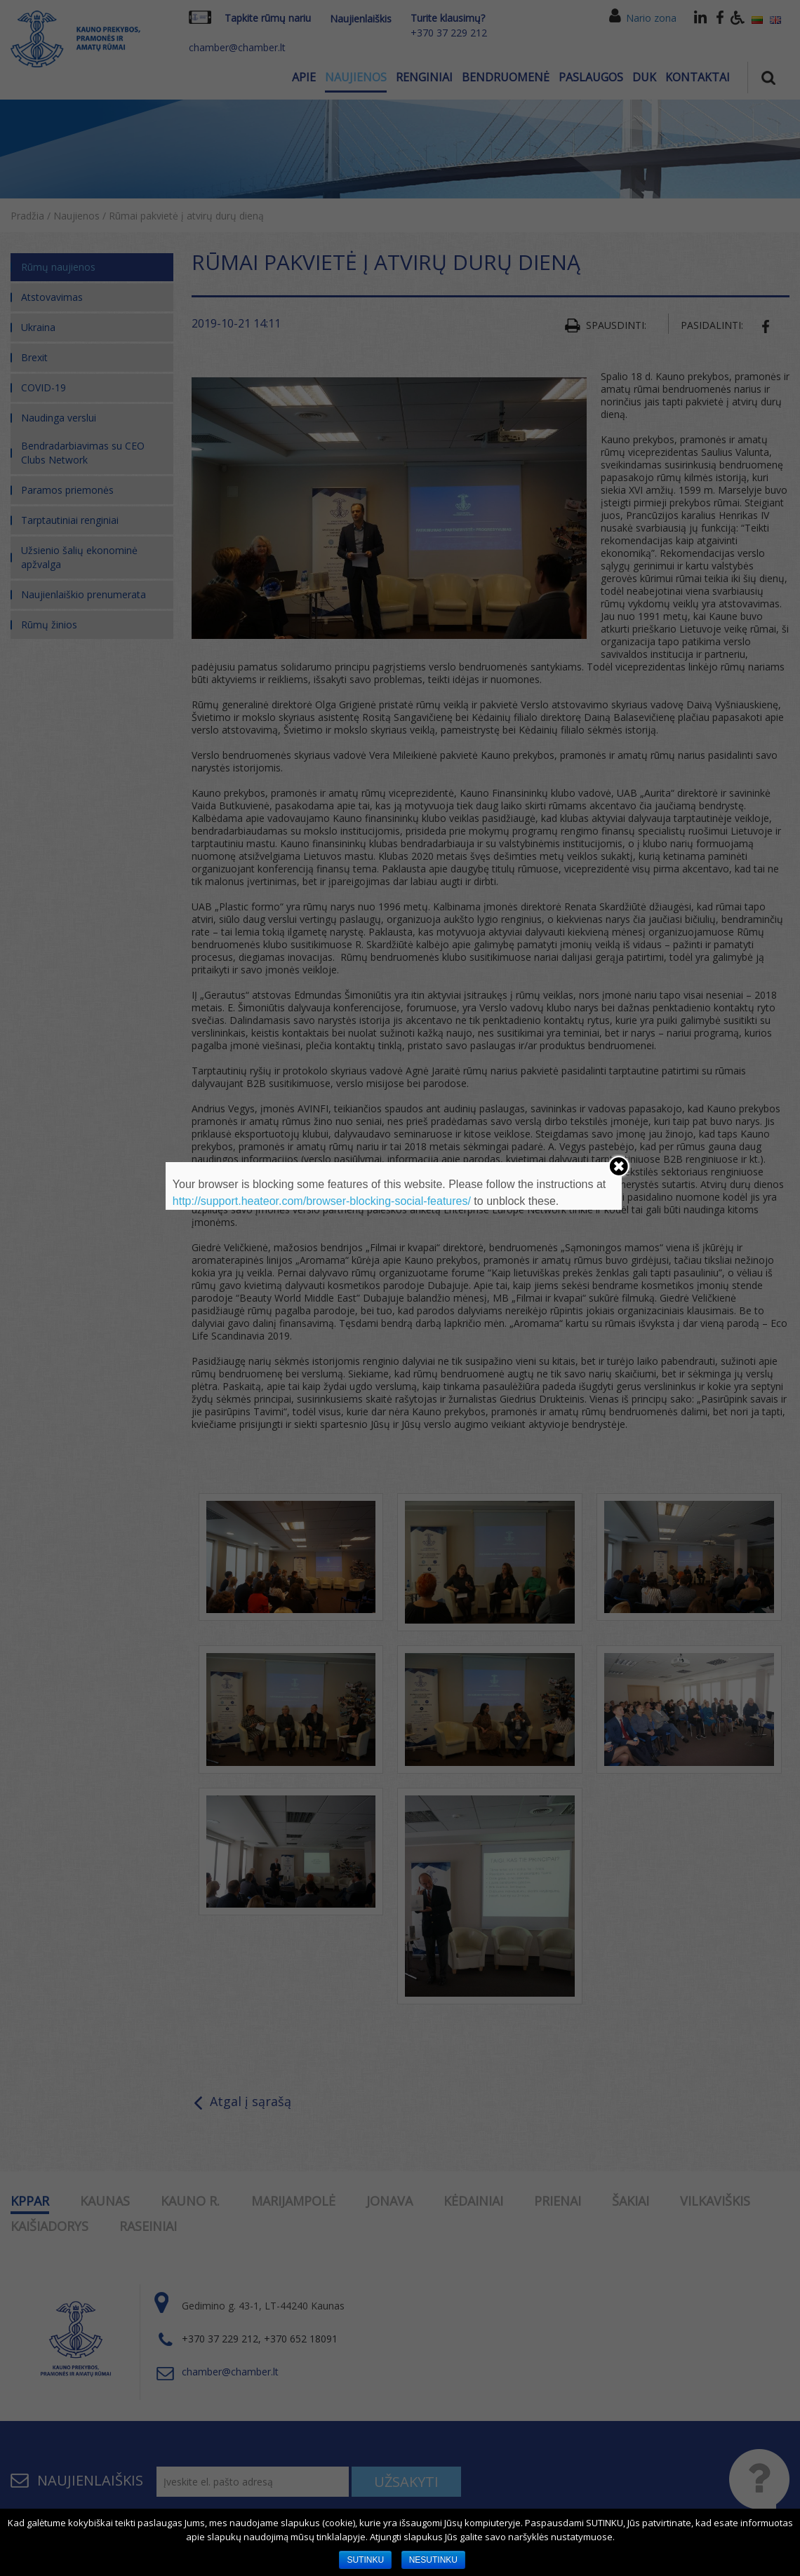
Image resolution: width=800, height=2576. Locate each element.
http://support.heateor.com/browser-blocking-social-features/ (322, 1201)
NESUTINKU (433, 2560)
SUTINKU (365, 2560)
